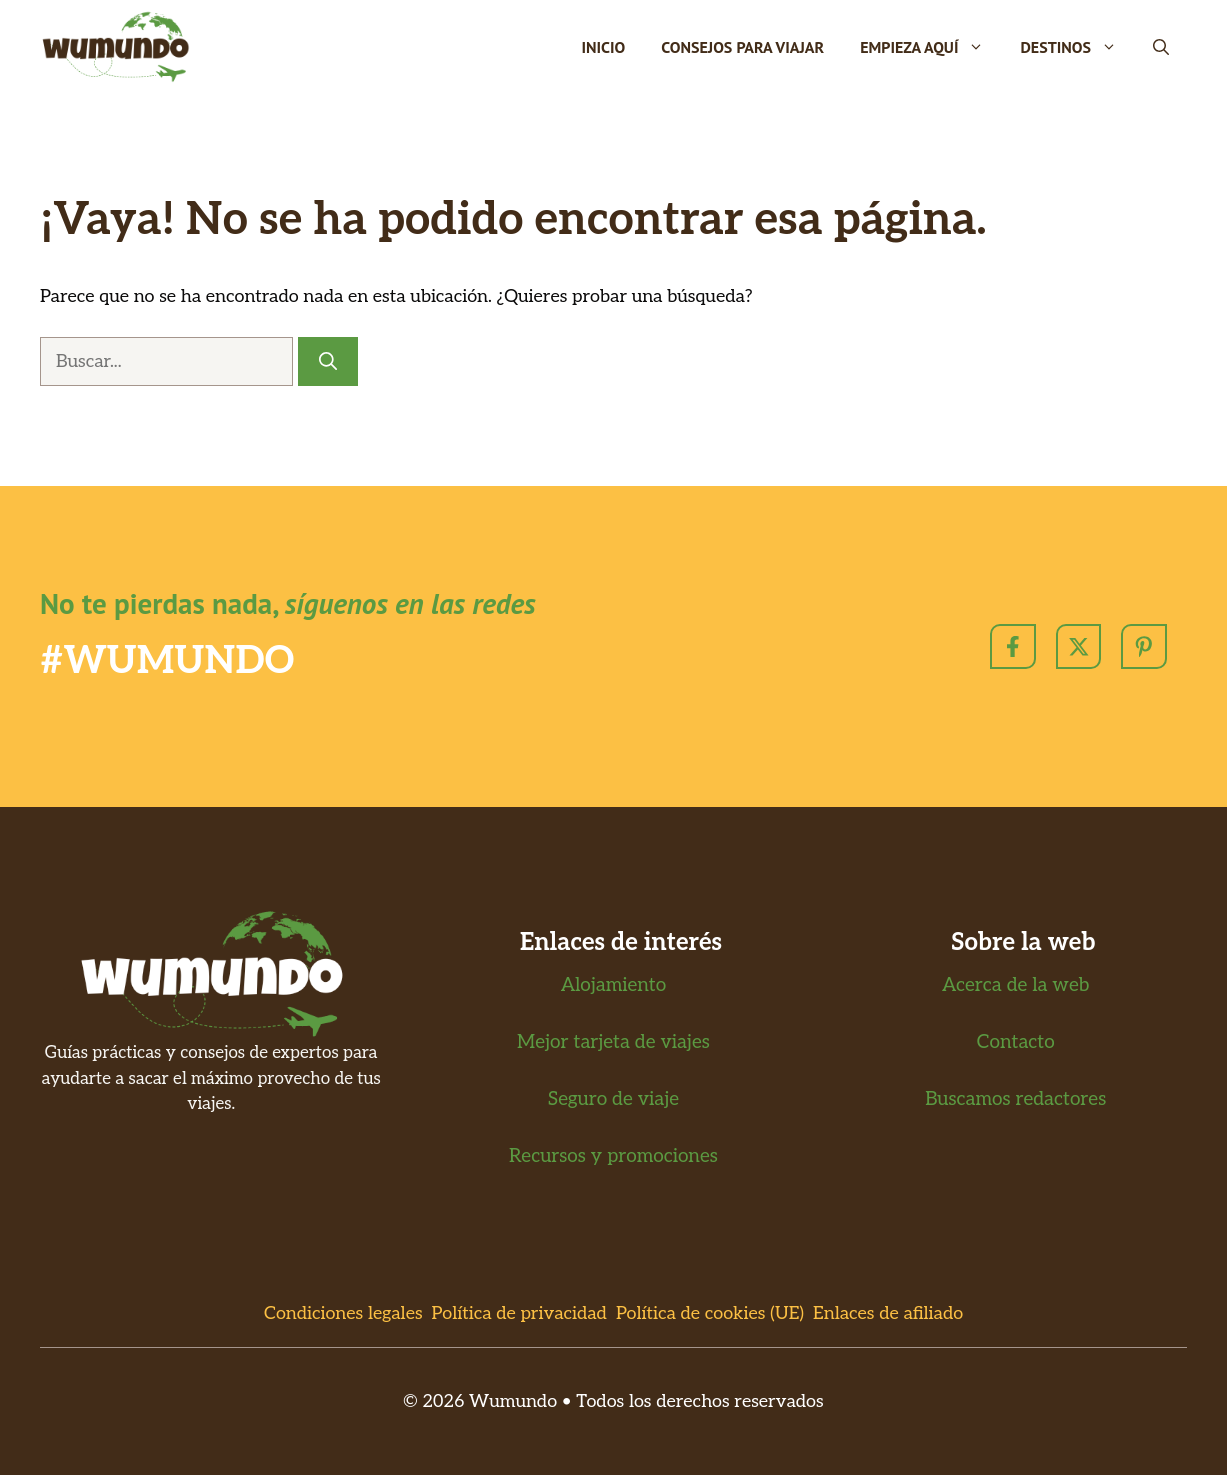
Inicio (603, 47)
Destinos (1077, 47)
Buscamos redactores (1015, 1099)
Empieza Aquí (931, 47)
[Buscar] (328, 361)
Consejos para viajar (742, 47)
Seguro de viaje (613, 1099)
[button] (1161, 47)
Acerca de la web (1015, 985)
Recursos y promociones (613, 1156)
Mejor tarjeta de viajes (613, 1042)
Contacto (1016, 1042)
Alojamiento (614, 985)
